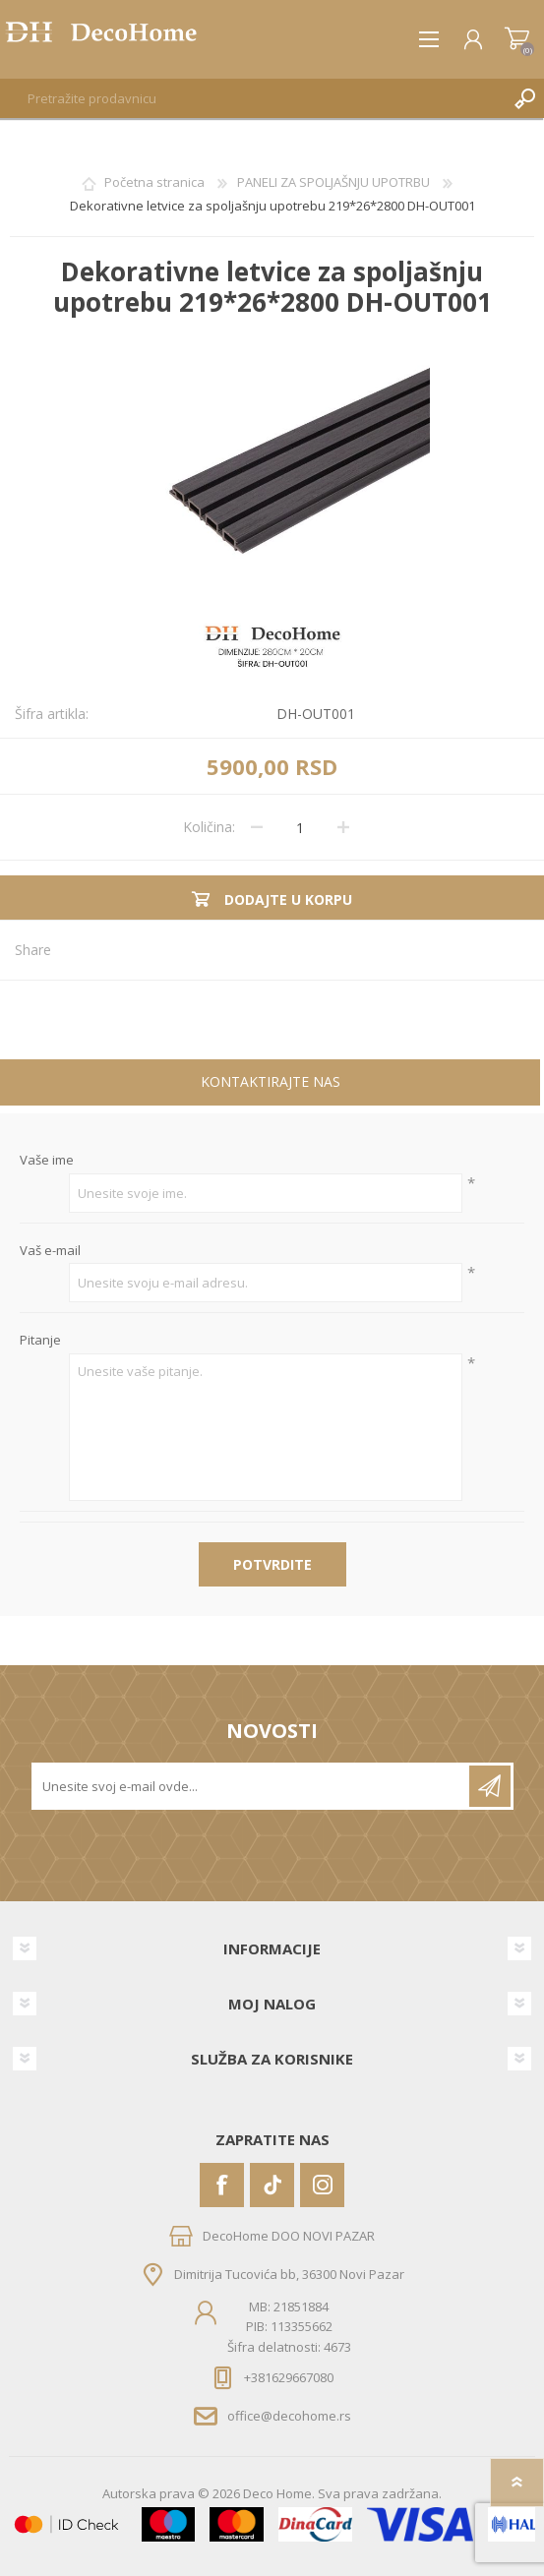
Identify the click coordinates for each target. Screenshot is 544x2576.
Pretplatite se (490, 1786)
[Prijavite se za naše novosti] (251, 1786)
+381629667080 (288, 2377)
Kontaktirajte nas (270, 1081)
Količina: (209, 826)
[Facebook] (222, 2185)
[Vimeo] (272, 2185)
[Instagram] (322, 2185)
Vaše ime (47, 1160)
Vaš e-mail (50, 1251)
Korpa (517, 39)
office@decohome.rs (289, 2416)
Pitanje (40, 1340)
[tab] (270, 1084)
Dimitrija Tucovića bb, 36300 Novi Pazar (289, 2274)
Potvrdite (272, 1564)
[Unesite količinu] (300, 827)
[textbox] (252, 98)
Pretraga (524, 98)
